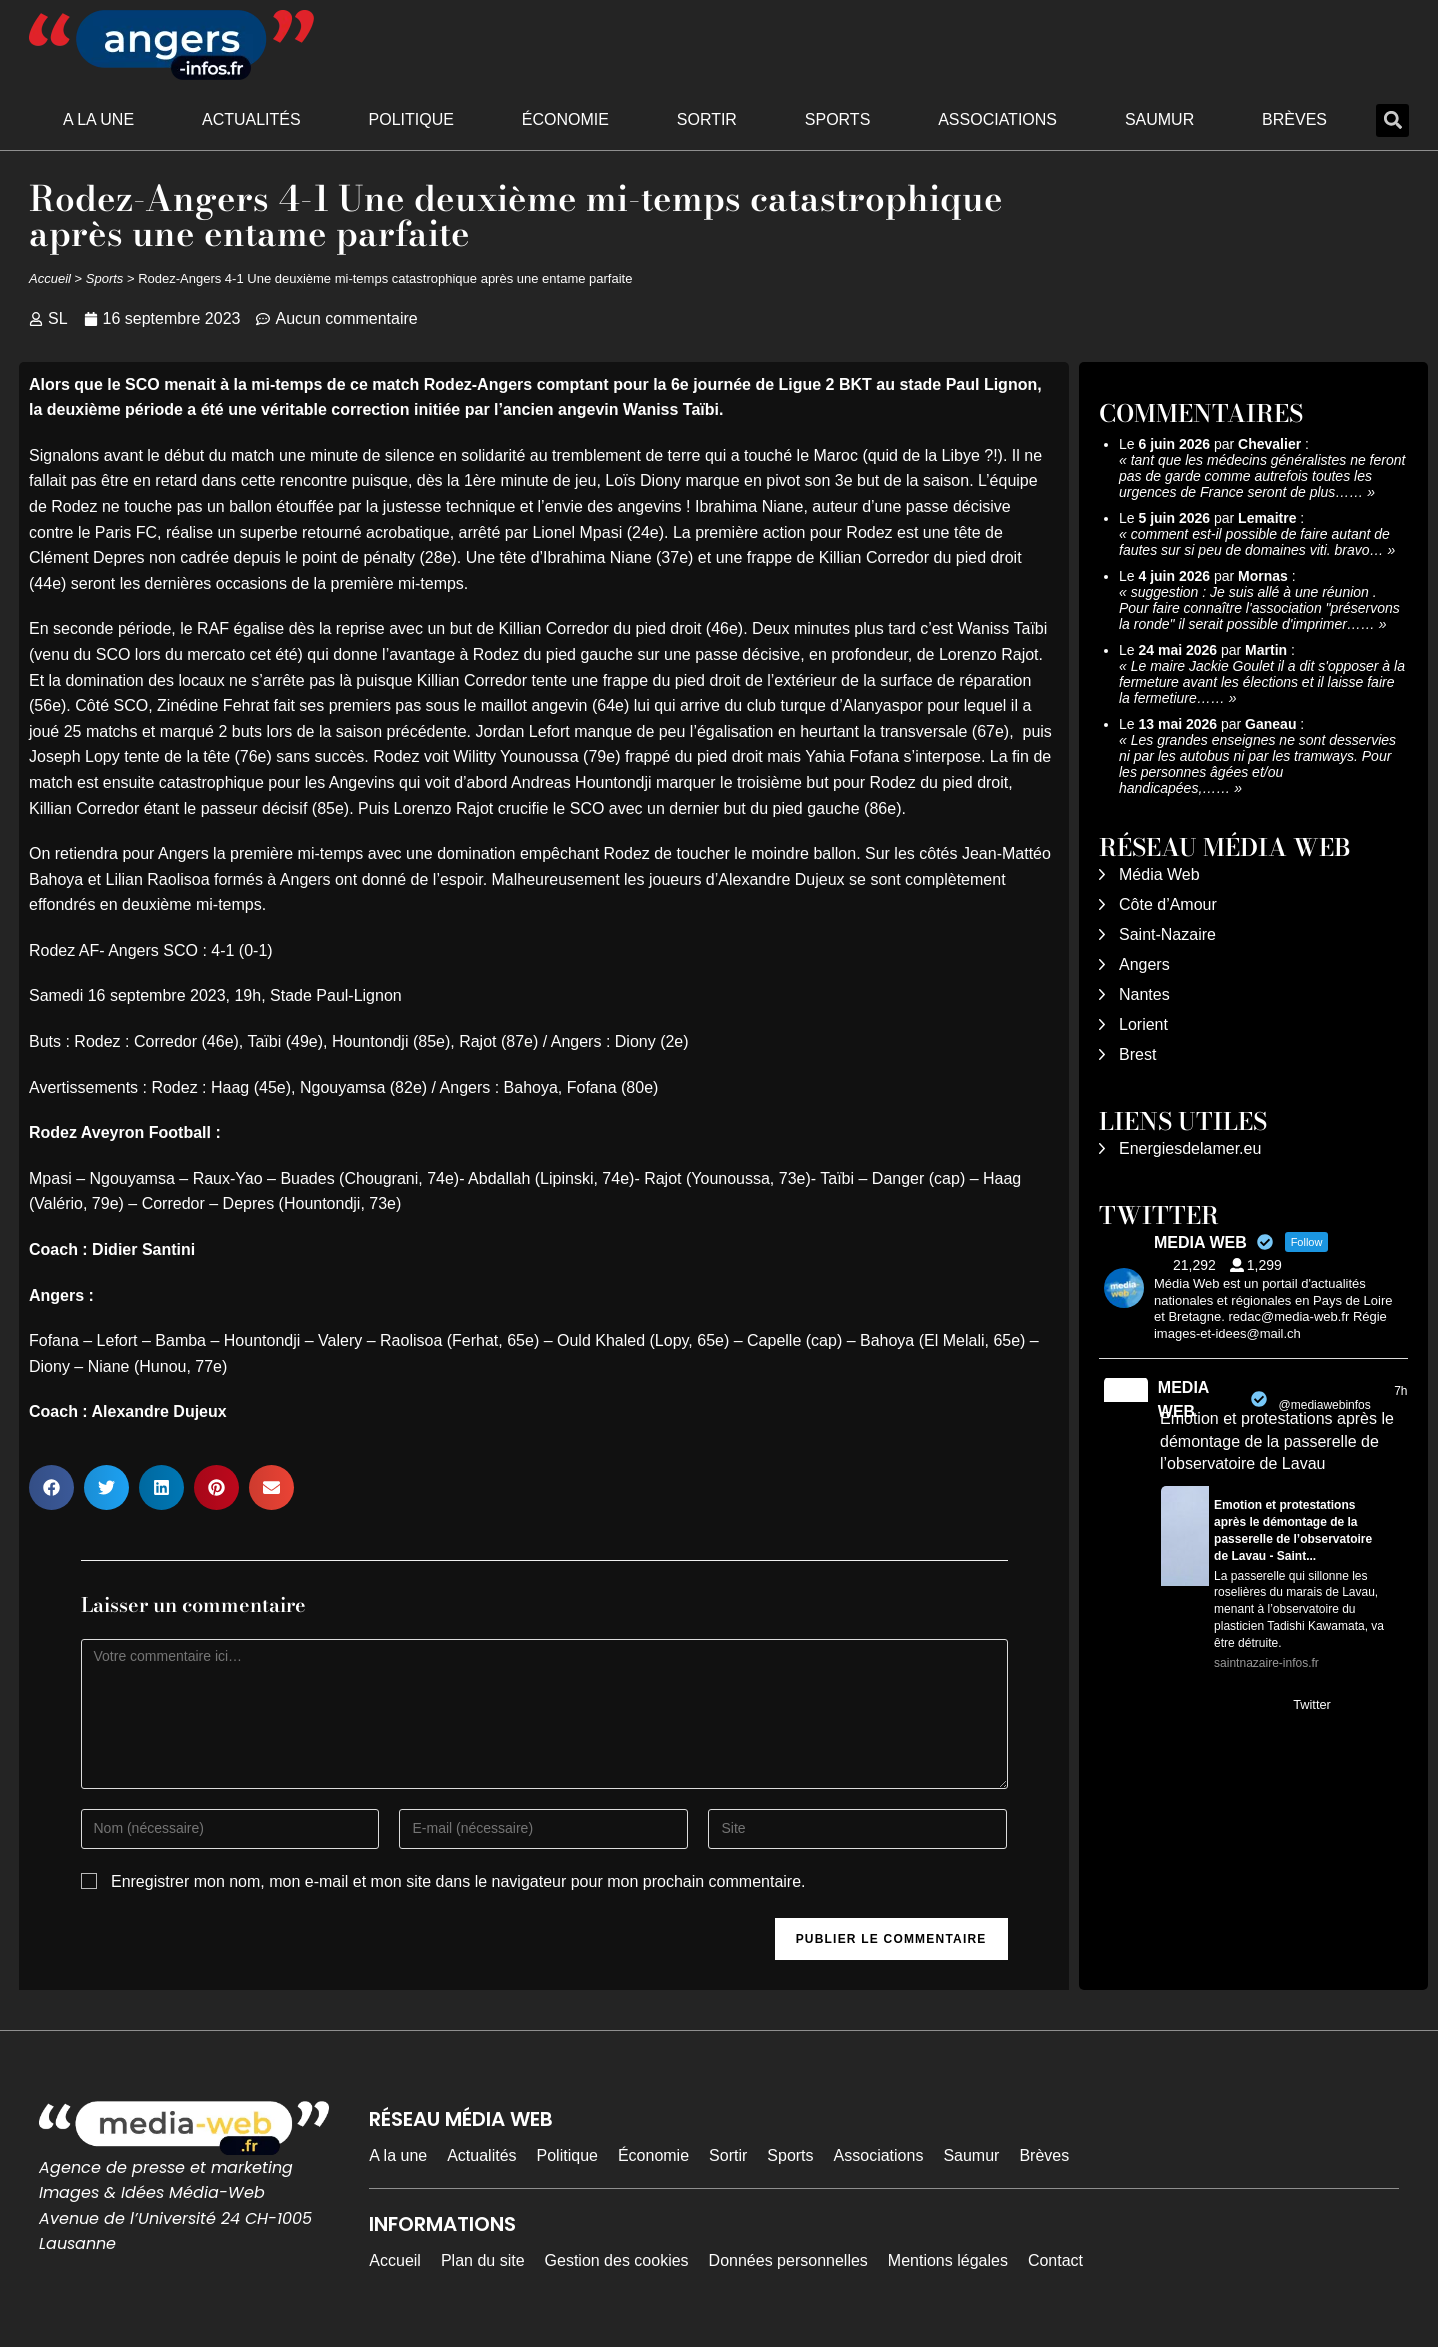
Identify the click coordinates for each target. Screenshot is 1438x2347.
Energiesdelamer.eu (1190, 1148)
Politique (411, 119)
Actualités (251, 119)
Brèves (1294, 119)
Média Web (1159, 874)
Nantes (1144, 994)
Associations (997, 119)
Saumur (1159, 119)
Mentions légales (948, 2260)
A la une (98, 119)
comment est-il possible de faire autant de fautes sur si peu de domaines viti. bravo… (1254, 542)
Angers (1144, 964)
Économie (565, 119)
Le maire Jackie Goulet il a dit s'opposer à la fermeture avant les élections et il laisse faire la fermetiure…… (1262, 682)
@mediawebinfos (1325, 1405)
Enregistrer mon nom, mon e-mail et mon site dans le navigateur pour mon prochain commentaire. (458, 1881)
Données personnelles (788, 2260)
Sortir (707, 119)
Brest (1137, 1054)
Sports (838, 119)
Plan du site (483, 2260)
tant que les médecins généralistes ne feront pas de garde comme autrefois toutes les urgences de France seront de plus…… (1262, 476)
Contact (1055, 2260)
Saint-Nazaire (1167, 934)
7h (1400, 1391)
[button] (1392, 120)
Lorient (1143, 1024)
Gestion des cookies (617, 2260)
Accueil (50, 278)
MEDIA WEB (1183, 1399)
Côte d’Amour (1168, 904)
